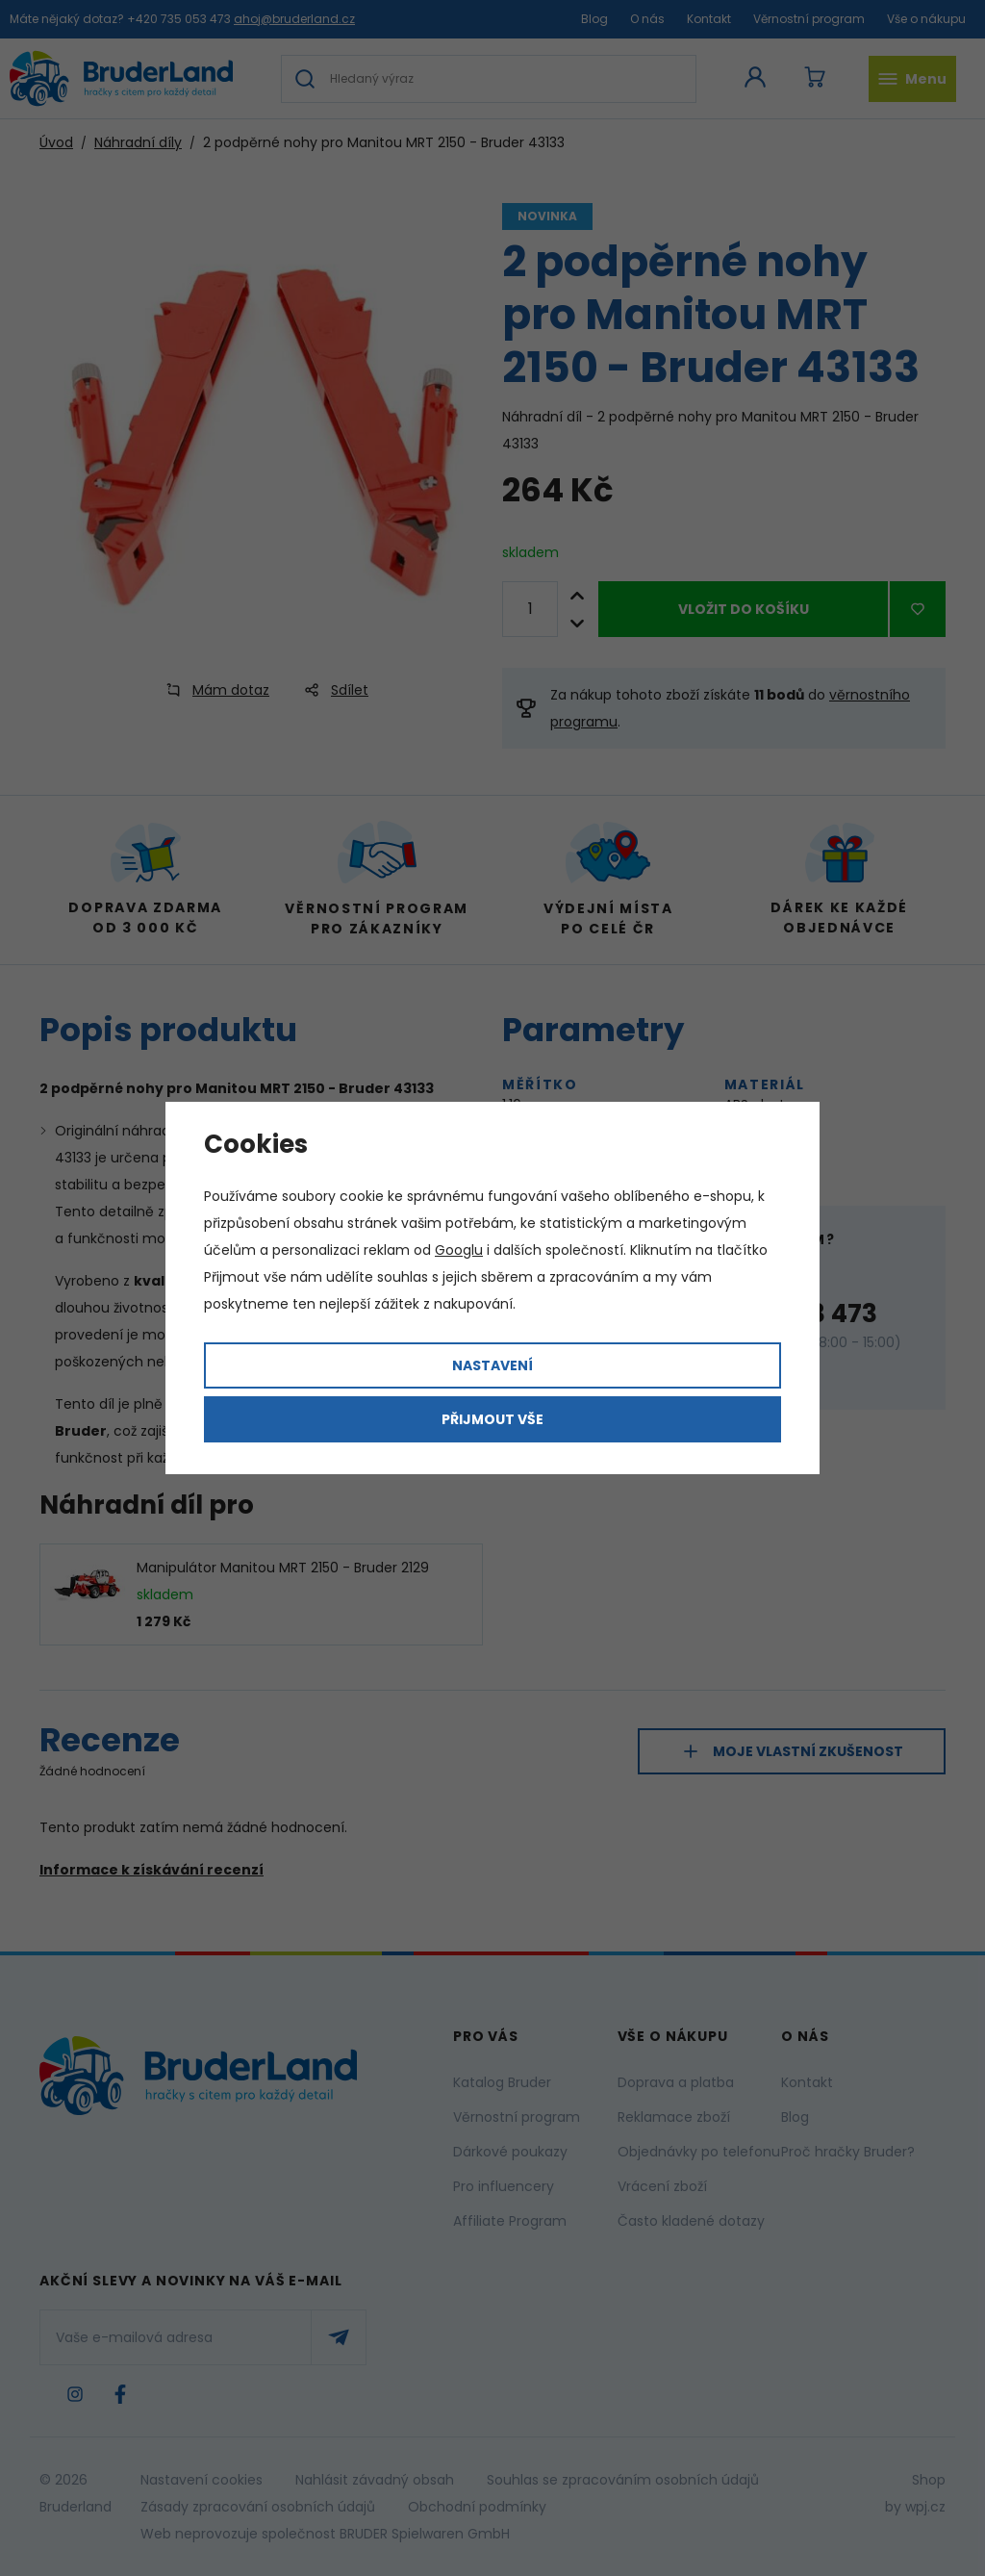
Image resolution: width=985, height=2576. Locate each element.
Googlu (459, 1250)
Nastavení (492, 1365)
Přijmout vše (492, 1419)
